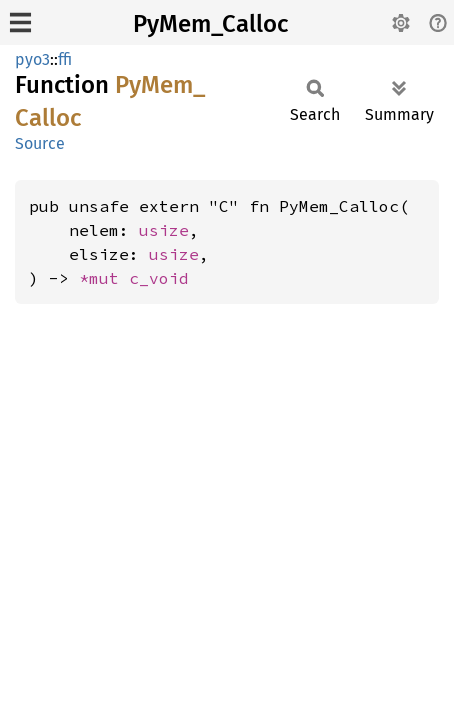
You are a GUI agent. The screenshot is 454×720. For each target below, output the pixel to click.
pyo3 (32, 59)
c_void (159, 278)
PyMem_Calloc (210, 24)
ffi (65, 59)
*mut (104, 278)
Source (40, 143)
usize (164, 230)
